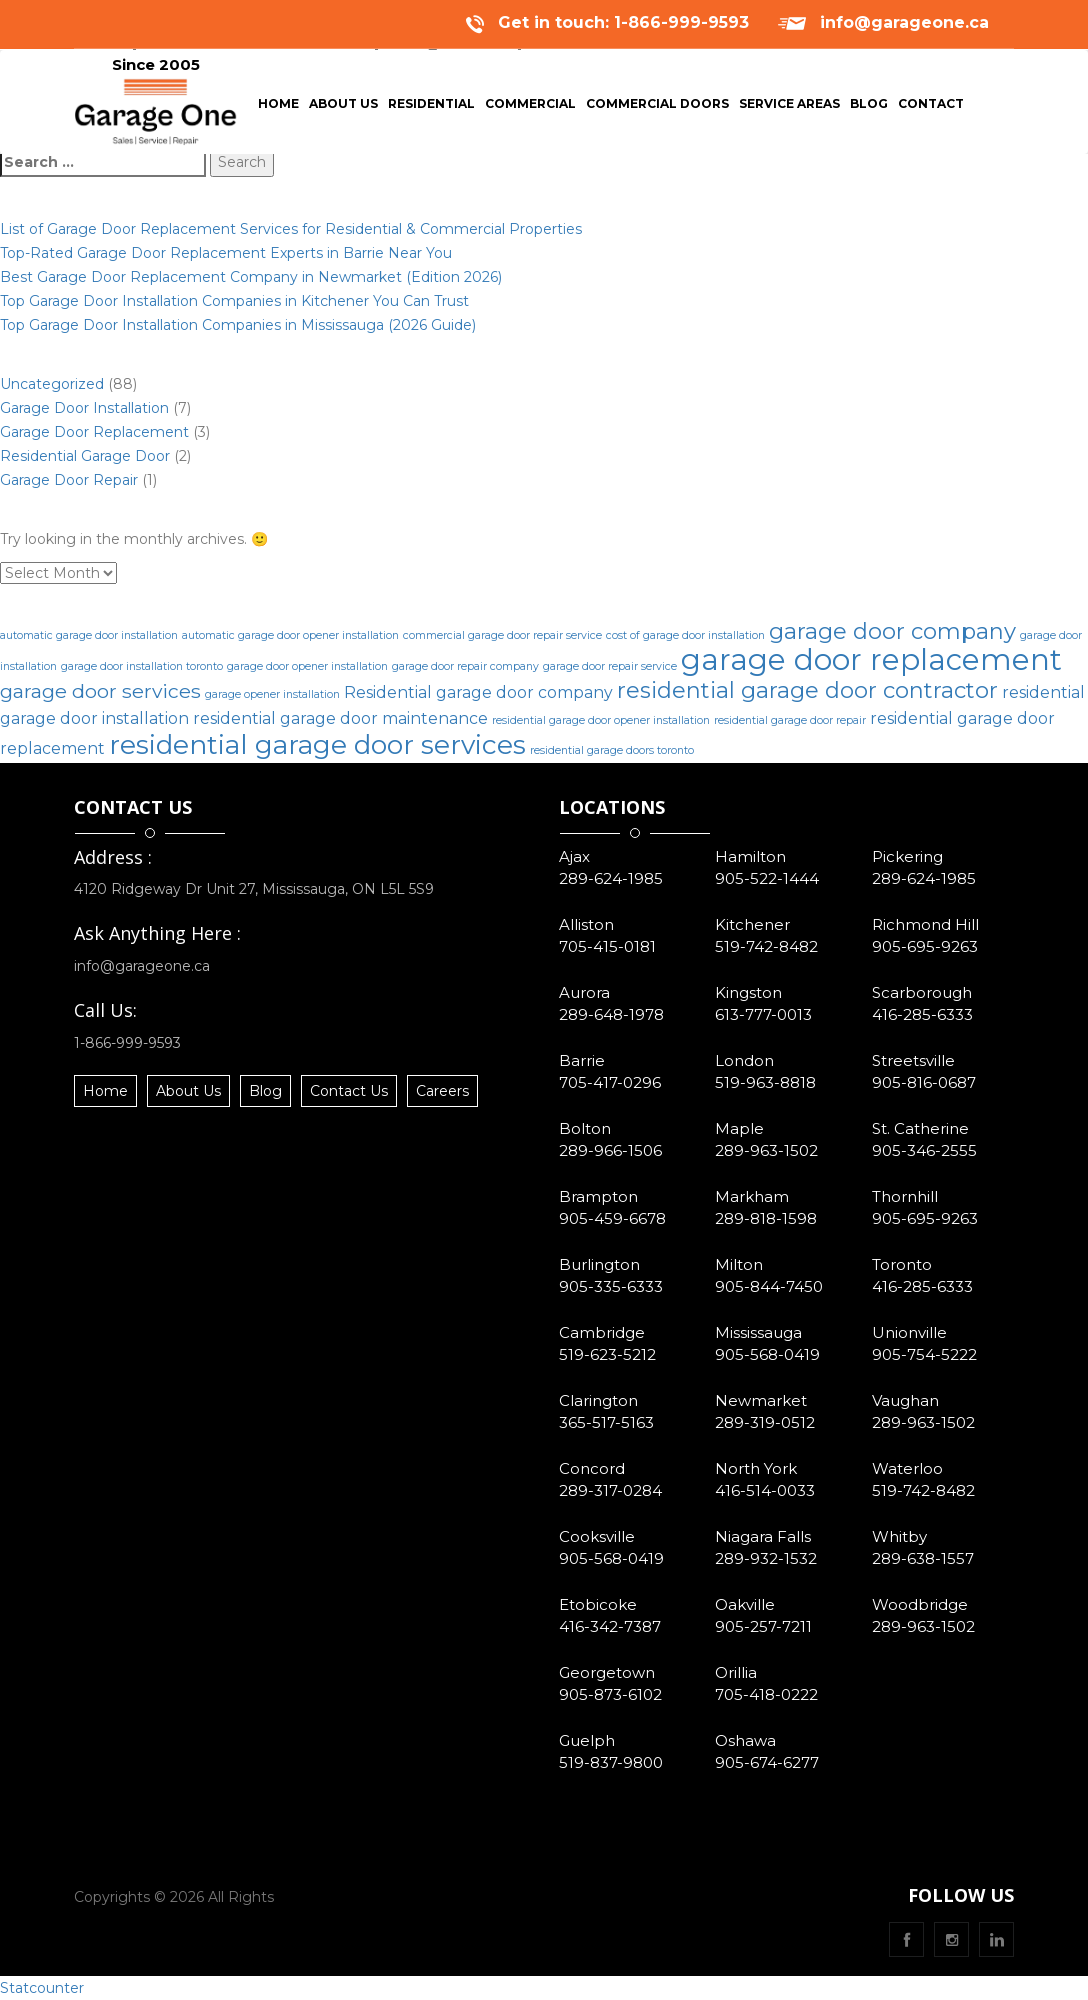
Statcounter (42, 1988)
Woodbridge (920, 1604)
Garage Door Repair (69, 480)
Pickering (907, 856)
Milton (739, 1264)
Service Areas (789, 107)
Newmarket (761, 1400)
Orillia (736, 1672)
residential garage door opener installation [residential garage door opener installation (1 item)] (601, 720)
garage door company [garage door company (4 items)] (892, 631)
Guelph (587, 1740)
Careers (442, 1091)
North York (756, 1468)
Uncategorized (52, 384)
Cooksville (597, 1536)
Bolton (585, 1128)
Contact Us (349, 1091)
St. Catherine (920, 1128)
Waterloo (907, 1468)
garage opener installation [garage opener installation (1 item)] (272, 694)
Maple (739, 1128)
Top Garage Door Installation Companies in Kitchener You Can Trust (234, 301)
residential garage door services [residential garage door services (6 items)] (317, 744)
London (744, 1060)
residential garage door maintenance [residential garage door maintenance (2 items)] (340, 718)
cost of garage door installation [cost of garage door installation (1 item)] (685, 635)
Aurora (584, 992)
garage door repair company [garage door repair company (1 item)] (465, 666)
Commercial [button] (530, 107)
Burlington (599, 1264)
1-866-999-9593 (127, 1043)
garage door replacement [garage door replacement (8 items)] (871, 659)
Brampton (598, 1196)
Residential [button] (431, 107)
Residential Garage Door (85, 456)
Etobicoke (598, 1604)
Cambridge (602, 1332)
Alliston (586, 924)
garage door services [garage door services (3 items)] (100, 691)
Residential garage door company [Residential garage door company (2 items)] (478, 692)
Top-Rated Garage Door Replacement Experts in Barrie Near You (226, 253)
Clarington (598, 1400)
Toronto (902, 1264)
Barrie (582, 1060)
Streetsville (913, 1060)
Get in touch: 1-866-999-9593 (623, 22)
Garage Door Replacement (94, 432)
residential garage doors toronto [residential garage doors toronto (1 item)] (612, 750)
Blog (871, 107)
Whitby (899, 1536)
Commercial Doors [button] (657, 107)
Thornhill (905, 1196)
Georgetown (607, 1672)
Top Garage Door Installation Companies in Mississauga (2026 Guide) (238, 325)
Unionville (909, 1332)
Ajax (574, 856)
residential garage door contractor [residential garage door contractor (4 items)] (807, 690)
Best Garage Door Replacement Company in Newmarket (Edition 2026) (251, 277)
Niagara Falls (763, 1536)
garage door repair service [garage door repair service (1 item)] (610, 666)
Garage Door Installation (84, 408)
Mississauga (758, 1332)
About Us (346, 107)
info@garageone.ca (904, 22)
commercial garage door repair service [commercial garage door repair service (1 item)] (502, 635)
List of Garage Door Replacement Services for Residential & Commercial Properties (291, 229)
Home (281, 107)
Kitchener (752, 924)
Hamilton (750, 856)
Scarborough (922, 992)
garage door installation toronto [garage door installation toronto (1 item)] (142, 666)
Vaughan (905, 1400)
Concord (592, 1468)
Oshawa (745, 1740)
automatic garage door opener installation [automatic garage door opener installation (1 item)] (290, 635)
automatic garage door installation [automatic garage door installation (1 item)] (89, 635)
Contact (931, 107)
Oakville (745, 1604)
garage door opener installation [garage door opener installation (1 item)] (307, 666)
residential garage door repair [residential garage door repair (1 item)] (790, 720)
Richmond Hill (925, 924)
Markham (752, 1196)
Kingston (748, 992)
